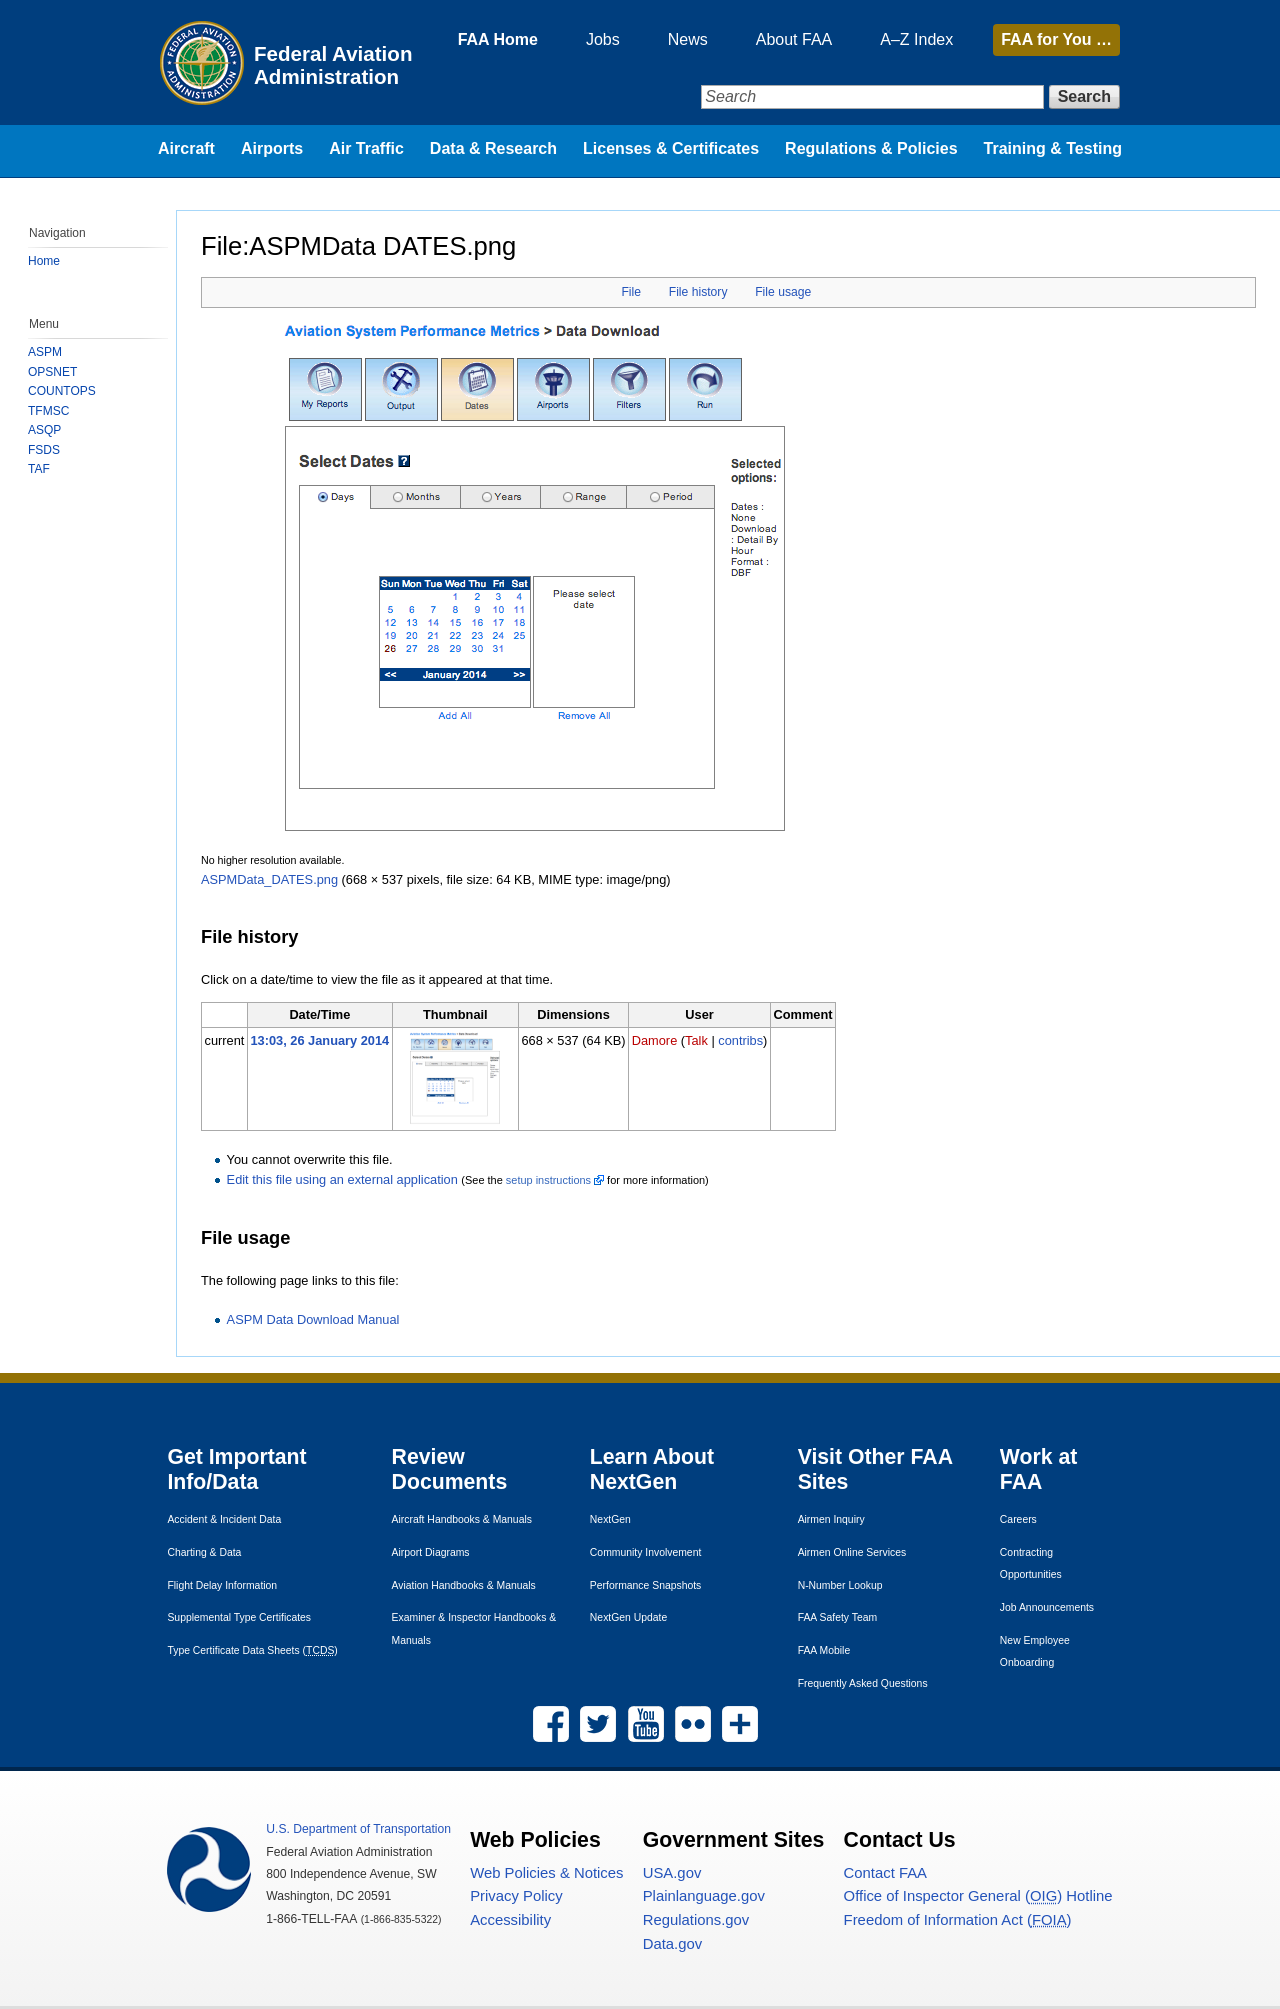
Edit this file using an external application (342, 1179)
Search (1084, 96)
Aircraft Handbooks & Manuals (462, 1519)
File (631, 292)
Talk (696, 1040)
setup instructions (548, 1180)
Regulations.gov (696, 1920)
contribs (740, 1040)
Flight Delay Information (222, 1585)
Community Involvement (645, 1552)
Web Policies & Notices (546, 1873)
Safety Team (838, 1617)
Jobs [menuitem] (603, 39)
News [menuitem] (688, 39)
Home (44, 261)
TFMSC (48, 411)
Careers (1018, 1519)
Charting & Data (204, 1552)
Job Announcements (1047, 1607)
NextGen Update (628, 1617)
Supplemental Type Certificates (239, 1617)
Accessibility (510, 1920)
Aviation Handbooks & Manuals (464, 1585)
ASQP (44, 430)
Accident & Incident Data (224, 1519)
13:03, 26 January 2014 (319, 1040)
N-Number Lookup (840, 1585)
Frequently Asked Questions (863, 1683)
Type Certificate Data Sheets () (252, 1650)
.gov (672, 1873)
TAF (39, 469)
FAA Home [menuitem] (498, 39)
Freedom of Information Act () (958, 1920)
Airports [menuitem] (272, 148)
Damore (655, 1040)
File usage (783, 292)
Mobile (824, 1650)
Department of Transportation (358, 1829)
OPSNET (52, 372)
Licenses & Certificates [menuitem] (671, 148)
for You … (1056, 39)
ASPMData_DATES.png (269, 879)
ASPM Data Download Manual (313, 1319)
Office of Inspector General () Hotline (978, 1896)
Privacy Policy (516, 1896)
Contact (885, 1873)
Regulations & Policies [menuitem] (871, 148)
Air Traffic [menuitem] (366, 148)
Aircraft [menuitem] (186, 148)
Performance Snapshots (645, 1585)
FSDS (44, 450)
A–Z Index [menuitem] (916, 39)
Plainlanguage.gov (704, 1896)
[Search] (872, 97)
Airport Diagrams (431, 1552)
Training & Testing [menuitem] (1053, 148)
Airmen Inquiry (831, 1519)
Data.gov (672, 1944)
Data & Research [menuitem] (493, 148)
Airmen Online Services (852, 1552)
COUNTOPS (62, 391)
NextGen (610, 1519)
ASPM (45, 352)
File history (698, 292)
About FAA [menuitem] (794, 39)
